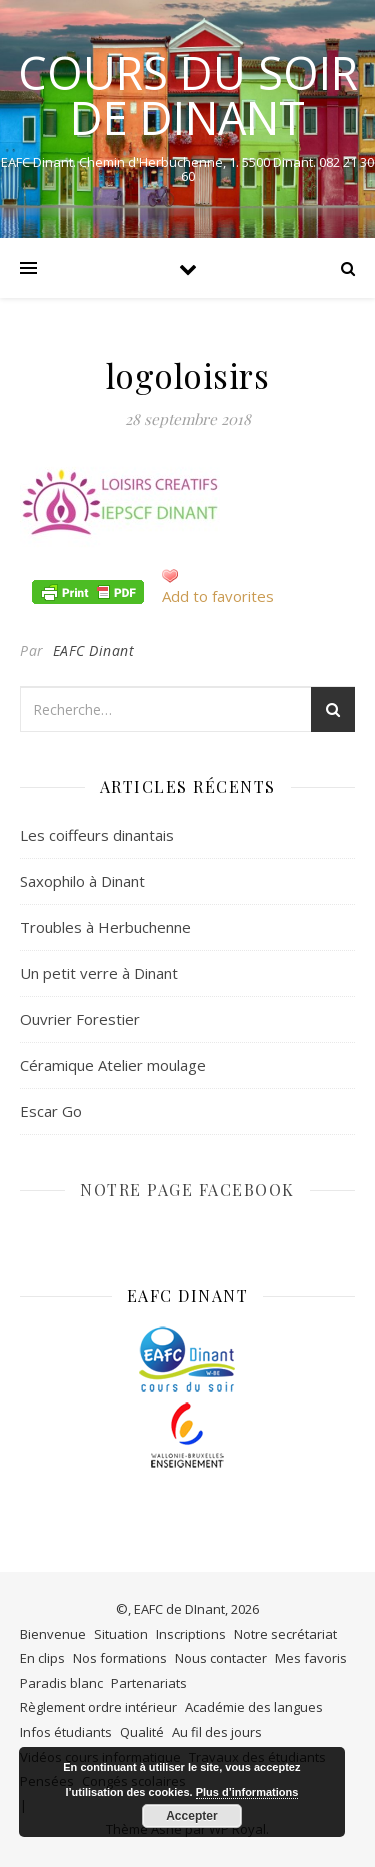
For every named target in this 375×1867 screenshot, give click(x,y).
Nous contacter (221, 1658)
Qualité (142, 1732)
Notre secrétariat (285, 1634)
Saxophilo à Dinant (82, 881)
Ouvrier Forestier (80, 1019)
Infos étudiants (66, 1732)
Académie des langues (254, 1707)
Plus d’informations (247, 1792)
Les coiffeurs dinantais (97, 835)
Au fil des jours (217, 1732)
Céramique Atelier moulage (113, 1065)
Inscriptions (191, 1634)
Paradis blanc (61, 1683)
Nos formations (120, 1658)
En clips (42, 1658)
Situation (121, 1634)
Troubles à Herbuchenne (105, 927)
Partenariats (149, 1683)
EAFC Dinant (94, 650)
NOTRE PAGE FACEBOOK (187, 1189)
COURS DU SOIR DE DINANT (188, 95)
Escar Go (51, 1111)
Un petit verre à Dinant (99, 973)
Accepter (191, 1816)
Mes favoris (311, 1658)
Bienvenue (53, 1634)
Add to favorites (218, 596)
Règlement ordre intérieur (98, 1707)
